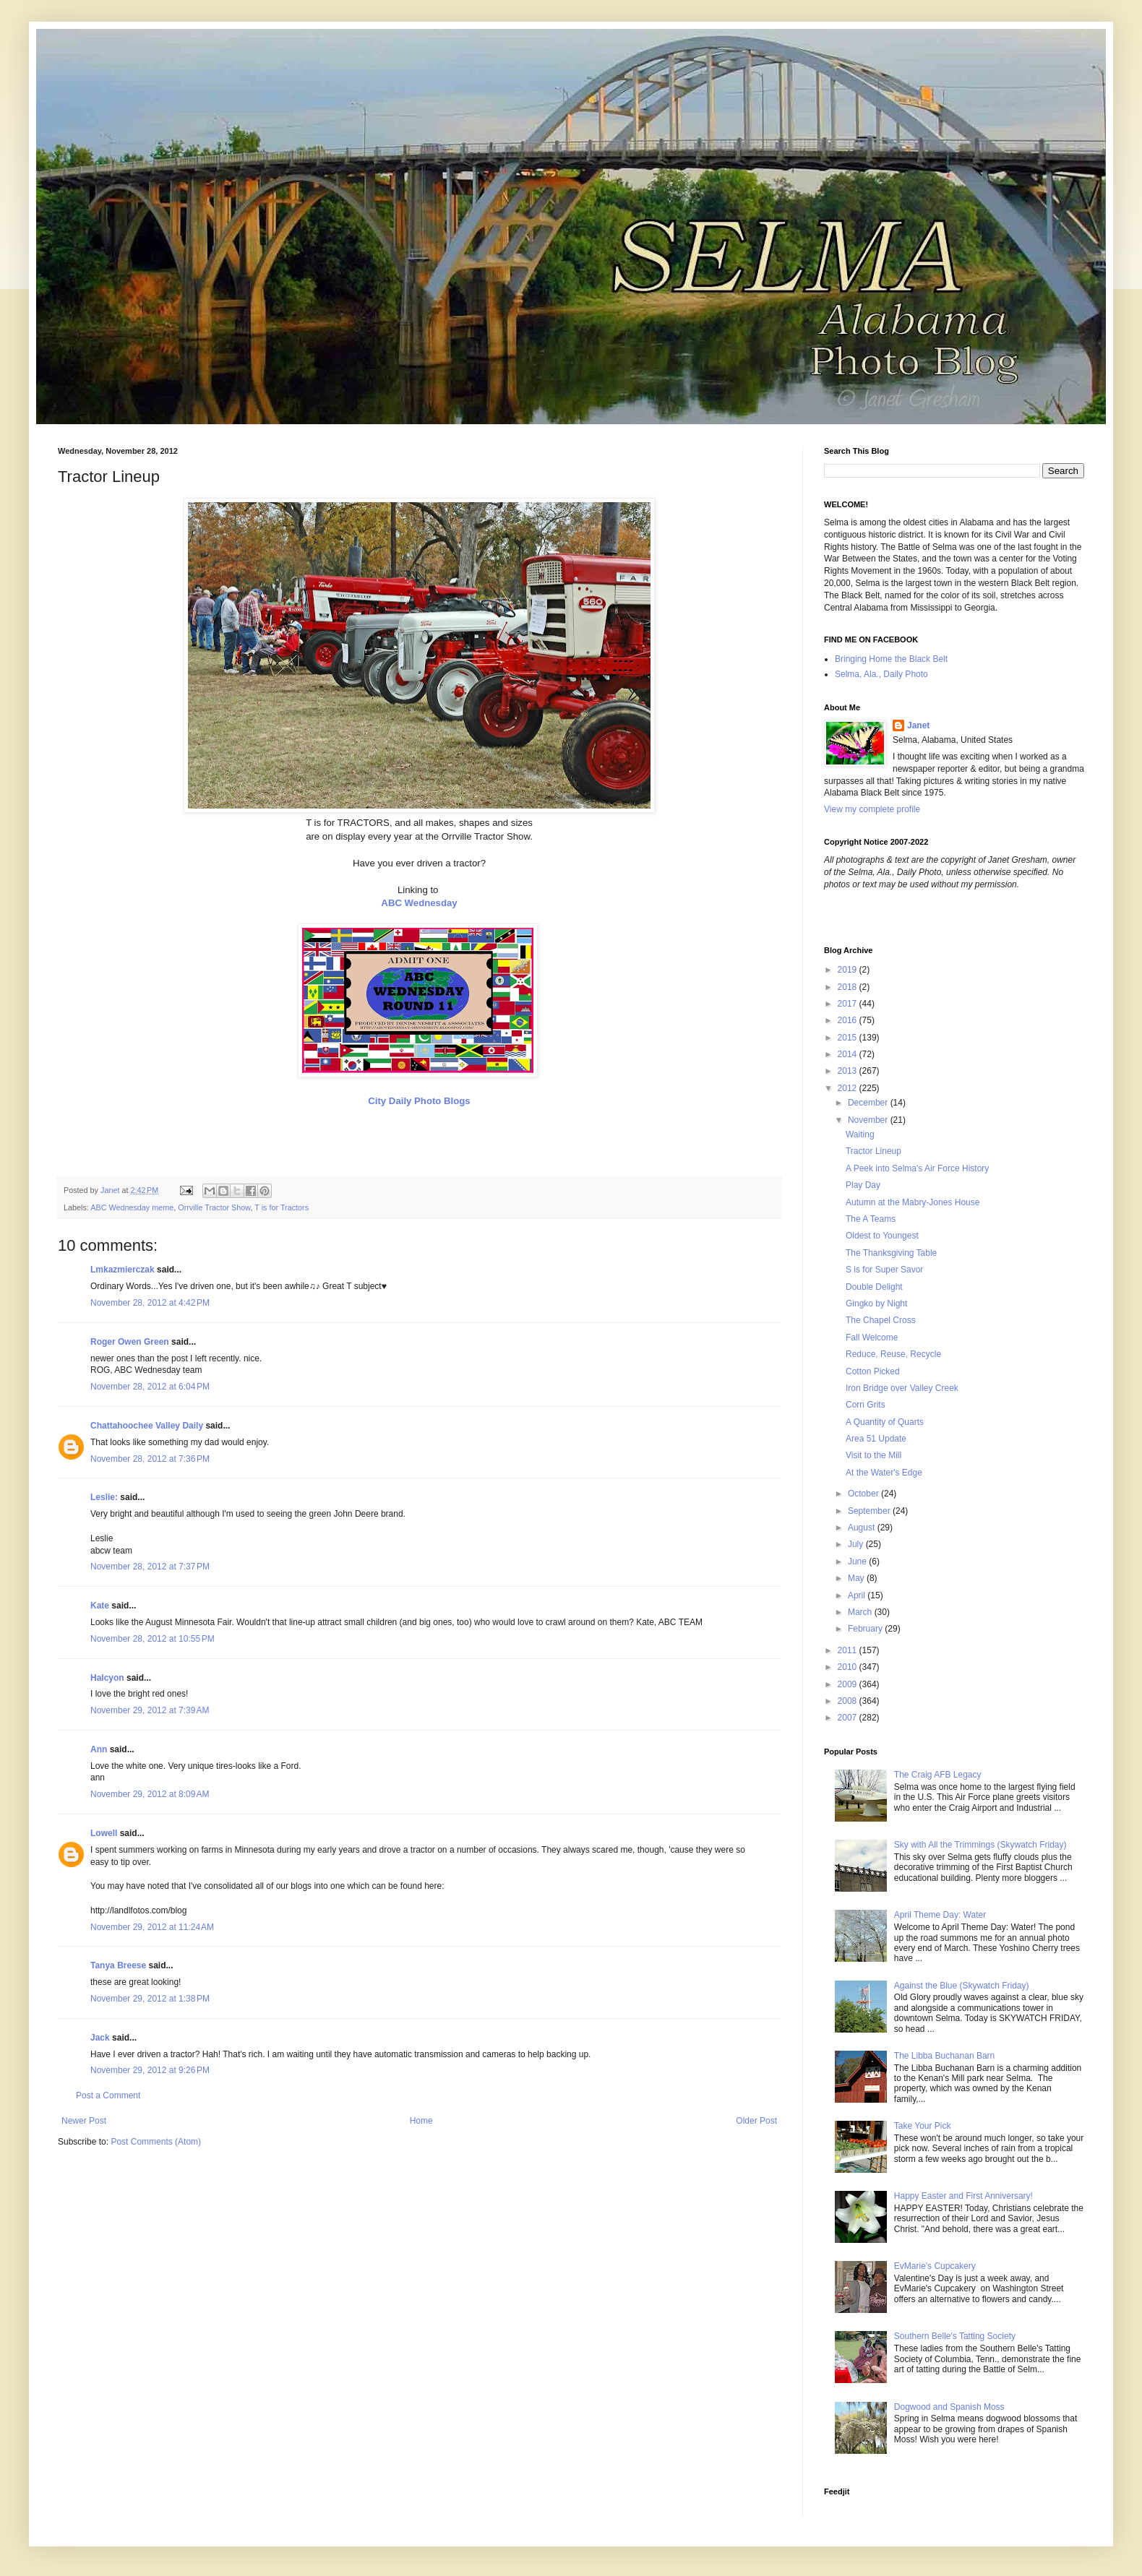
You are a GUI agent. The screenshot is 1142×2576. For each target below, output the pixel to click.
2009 (848, 1684)
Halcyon (107, 1678)
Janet (918, 725)
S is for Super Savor (884, 1270)
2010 (848, 1667)
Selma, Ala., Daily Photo (881, 674)
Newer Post (83, 2121)
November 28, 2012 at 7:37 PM (150, 1566)
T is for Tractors (281, 1207)
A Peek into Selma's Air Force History (917, 1168)
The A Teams (871, 1219)
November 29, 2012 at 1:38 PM (150, 1999)
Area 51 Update (876, 1439)
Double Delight (874, 1287)
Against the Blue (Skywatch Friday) (961, 1986)
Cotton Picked (873, 1371)
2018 (848, 987)
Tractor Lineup (873, 1151)
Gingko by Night (876, 1303)
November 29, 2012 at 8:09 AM (149, 1794)
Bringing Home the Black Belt (891, 659)
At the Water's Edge (884, 1473)
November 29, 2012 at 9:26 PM (150, 2070)
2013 (848, 1071)
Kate (99, 1606)
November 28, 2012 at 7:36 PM (150, 1459)
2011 (848, 1650)
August (862, 1527)
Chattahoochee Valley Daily (146, 1426)
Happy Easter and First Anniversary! (963, 2196)
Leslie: (104, 1497)
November (869, 1120)
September (870, 1511)
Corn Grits (865, 1405)
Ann (98, 1749)
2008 (848, 1701)
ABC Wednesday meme (131, 1207)
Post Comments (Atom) (156, 2142)
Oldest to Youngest (882, 1236)
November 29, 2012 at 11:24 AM (152, 1927)
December (869, 1103)
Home (421, 2121)
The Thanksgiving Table (891, 1253)
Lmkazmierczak (122, 1270)
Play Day (863, 1185)
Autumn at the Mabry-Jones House (912, 1202)
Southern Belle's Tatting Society (955, 2336)
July (857, 1544)
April (857, 1595)
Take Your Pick (922, 2126)
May (857, 1578)
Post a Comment (108, 2095)
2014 (848, 1054)
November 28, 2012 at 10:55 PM (152, 1639)
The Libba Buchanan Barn (944, 2056)
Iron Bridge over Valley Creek (902, 1388)
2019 (848, 970)
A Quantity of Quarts (885, 1422)
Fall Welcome (872, 1337)
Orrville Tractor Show (214, 1207)
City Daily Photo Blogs (419, 1100)
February (866, 1629)
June (858, 1561)
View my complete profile (872, 809)
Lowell (103, 1833)
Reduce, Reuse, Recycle (893, 1354)
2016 (848, 1020)
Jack (100, 2038)
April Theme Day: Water (940, 1915)
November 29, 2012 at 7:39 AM (149, 1710)
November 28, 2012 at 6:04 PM (150, 1387)
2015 (848, 1038)
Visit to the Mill (873, 1455)
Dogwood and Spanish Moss (949, 2407)
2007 (848, 1718)
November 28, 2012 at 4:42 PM (150, 1303)
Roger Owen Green (129, 1342)
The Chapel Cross (881, 1320)
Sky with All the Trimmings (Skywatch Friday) (980, 1845)
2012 (848, 1088)
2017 (848, 1004)
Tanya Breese (118, 1965)
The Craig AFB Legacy (938, 1775)
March (861, 1612)
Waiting (860, 1134)
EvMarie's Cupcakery (935, 2266)
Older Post (756, 2121)
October (864, 1494)
